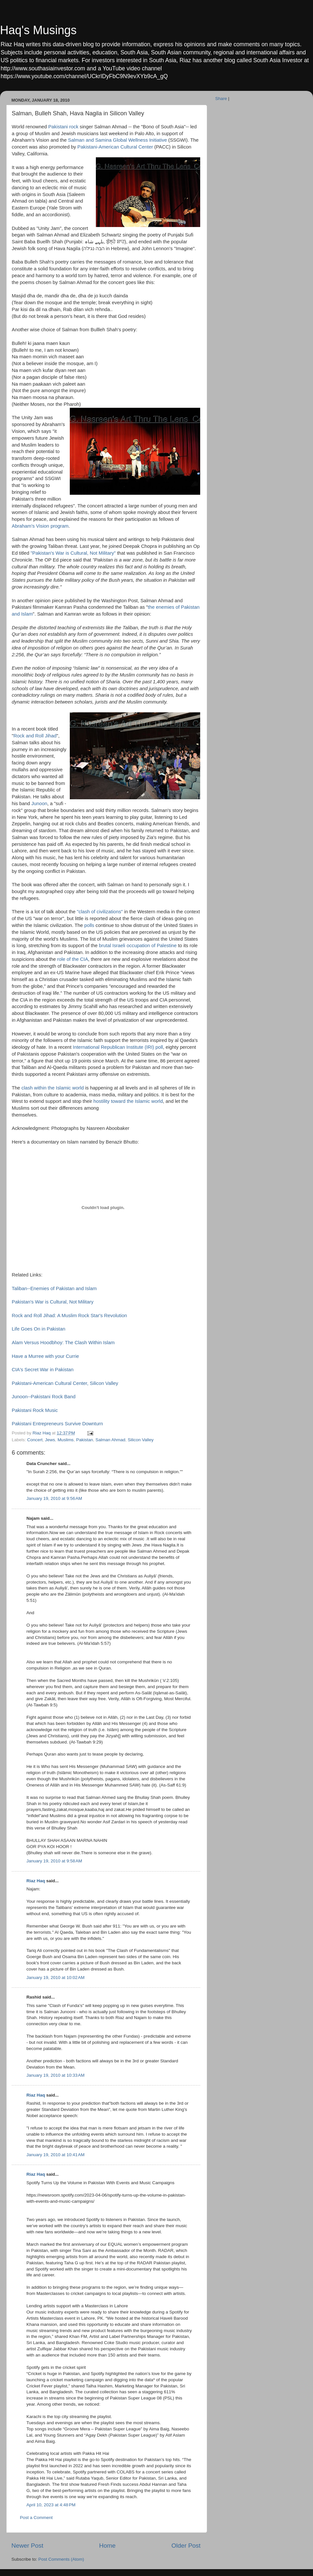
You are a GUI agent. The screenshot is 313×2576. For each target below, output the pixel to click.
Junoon (39, 803)
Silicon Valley (141, 1439)
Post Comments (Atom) (61, 2559)
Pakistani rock (63, 126)
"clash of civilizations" (100, 911)
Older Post (186, 2545)
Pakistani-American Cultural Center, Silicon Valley (65, 1383)
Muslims (65, 1439)
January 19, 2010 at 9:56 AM (54, 1498)
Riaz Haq (35, 1880)
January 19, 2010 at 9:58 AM (54, 1860)
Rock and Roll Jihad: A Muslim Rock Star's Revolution (69, 1315)
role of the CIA (72, 959)
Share (221, 98)
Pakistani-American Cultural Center (115, 146)
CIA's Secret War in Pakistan (43, 1369)
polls (89, 925)
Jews (50, 1439)
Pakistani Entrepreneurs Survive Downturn (57, 1423)
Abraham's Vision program (40, 526)
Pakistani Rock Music (35, 1410)
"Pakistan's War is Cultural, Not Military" (73, 553)
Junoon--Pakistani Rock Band (44, 1396)
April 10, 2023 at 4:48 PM (50, 2504)
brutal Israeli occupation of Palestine (137, 945)
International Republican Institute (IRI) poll (118, 1047)
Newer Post (27, 2545)
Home (107, 2545)
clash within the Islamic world (53, 1087)
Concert (34, 1439)
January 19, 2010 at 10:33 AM (55, 2075)
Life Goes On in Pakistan (38, 1328)
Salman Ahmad (111, 1439)
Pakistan (84, 1439)
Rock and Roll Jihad (34, 735)
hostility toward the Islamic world (128, 1101)
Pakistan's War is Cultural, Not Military (53, 1301)
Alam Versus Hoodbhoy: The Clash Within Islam (63, 1342)
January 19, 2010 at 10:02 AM (55, 1977)
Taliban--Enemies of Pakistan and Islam (54, 1288)
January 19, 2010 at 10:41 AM (55, 2154)
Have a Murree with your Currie (45, 1356)
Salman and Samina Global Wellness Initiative (117, 140)
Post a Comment (36, 2517)
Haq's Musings (38, 30)
